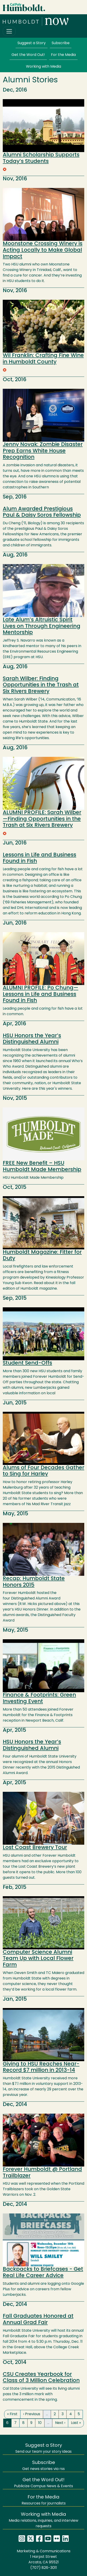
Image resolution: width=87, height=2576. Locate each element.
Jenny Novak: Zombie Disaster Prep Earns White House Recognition (43, 451)
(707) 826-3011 (43, 2568)
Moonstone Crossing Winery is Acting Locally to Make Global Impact (42, 250)
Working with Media (43, 67)
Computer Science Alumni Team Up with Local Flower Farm (38, 1959)
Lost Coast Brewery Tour (35, 1847)
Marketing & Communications (43, 2551)
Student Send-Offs (27, 1363)
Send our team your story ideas (43, 2448)
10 (41, 2422)
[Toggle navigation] (9, 31)
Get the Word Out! (28, 55)
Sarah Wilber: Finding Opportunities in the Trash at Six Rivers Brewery (41, 685)
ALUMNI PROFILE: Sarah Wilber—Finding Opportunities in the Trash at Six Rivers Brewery (42, 819)
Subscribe (61, 43)
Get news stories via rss (43, 2466)
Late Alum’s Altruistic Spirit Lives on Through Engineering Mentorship (41, 626)
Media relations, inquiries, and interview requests (43, 2520)
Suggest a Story (31, 43)
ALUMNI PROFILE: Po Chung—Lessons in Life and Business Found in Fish (40, 994)
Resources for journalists (44, 2500)
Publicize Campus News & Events (43, 2483)
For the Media (63, 55)
